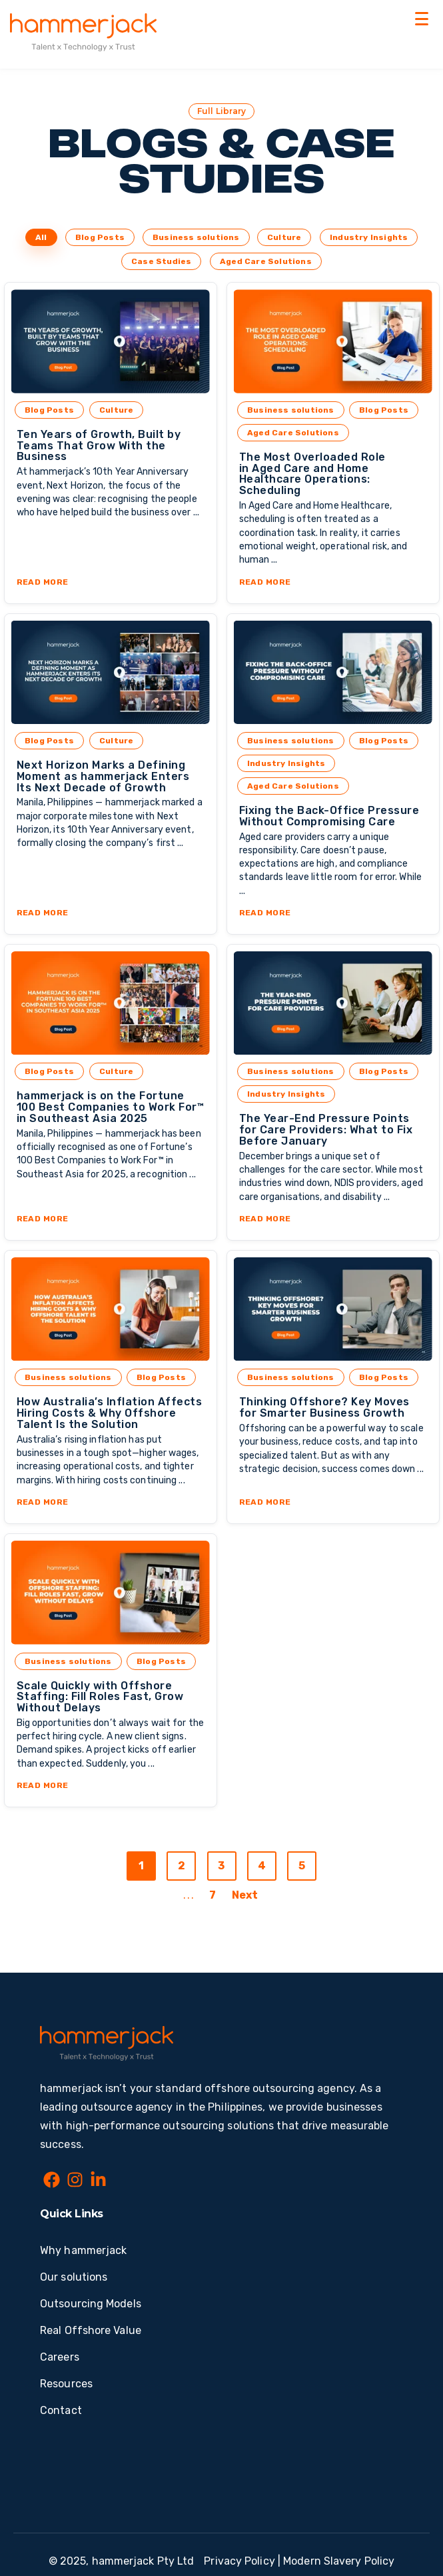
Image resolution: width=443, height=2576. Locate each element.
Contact (61, 2410)
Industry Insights (369, 237)
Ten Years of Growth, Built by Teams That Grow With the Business (99, 445)
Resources (66, 2383)
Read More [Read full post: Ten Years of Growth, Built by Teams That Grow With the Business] (43, 582)
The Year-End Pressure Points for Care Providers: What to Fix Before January (326, 1129)
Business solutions (196, 237)
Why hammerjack (83, 2250)
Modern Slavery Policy (338, 2561)
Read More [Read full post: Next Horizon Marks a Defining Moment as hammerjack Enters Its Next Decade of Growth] (43, 913)
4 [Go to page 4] (262, 1865)
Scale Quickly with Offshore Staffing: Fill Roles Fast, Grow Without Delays (100, 1697)
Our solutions (73, 2277)
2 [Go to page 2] (181, 1865)
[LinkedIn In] (98, 2182)
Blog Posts (100, 237)
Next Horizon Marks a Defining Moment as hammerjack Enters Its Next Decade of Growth (103, 776)
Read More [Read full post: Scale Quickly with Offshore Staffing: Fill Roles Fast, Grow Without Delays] (43, 1785)
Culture (284, 237)
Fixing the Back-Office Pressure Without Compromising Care (329, 816)
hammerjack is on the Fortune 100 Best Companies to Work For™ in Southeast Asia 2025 (111, 1107)
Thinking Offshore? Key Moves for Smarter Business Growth (324, 1407)
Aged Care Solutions (266, 261)
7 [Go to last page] (212, 1895)
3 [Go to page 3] (221, 1865)
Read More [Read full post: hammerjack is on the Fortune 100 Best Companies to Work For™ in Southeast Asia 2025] (43, 1219)
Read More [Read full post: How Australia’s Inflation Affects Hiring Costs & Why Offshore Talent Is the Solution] (43, 1502)
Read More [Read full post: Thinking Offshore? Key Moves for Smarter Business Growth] (265, 1502)
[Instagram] (75, 2182)
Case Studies (161, 261)
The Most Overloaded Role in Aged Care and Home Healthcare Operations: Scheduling (312, 474)
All (41, 237)
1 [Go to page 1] (141, 1865)
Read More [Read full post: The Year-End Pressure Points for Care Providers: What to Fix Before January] (265, 1219)
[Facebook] (51, 2182)
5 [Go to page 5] (301, 1865)
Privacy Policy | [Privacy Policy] (242, 2561)
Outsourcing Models (90, 2303)
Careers (59, 2357)
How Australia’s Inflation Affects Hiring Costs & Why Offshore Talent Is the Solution (110, 1413)
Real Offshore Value (90, 2330)
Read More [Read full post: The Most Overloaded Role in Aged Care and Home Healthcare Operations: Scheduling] (265, 582)
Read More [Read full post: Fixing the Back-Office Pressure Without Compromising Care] (265, 913)
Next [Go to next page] (245, 1895)
